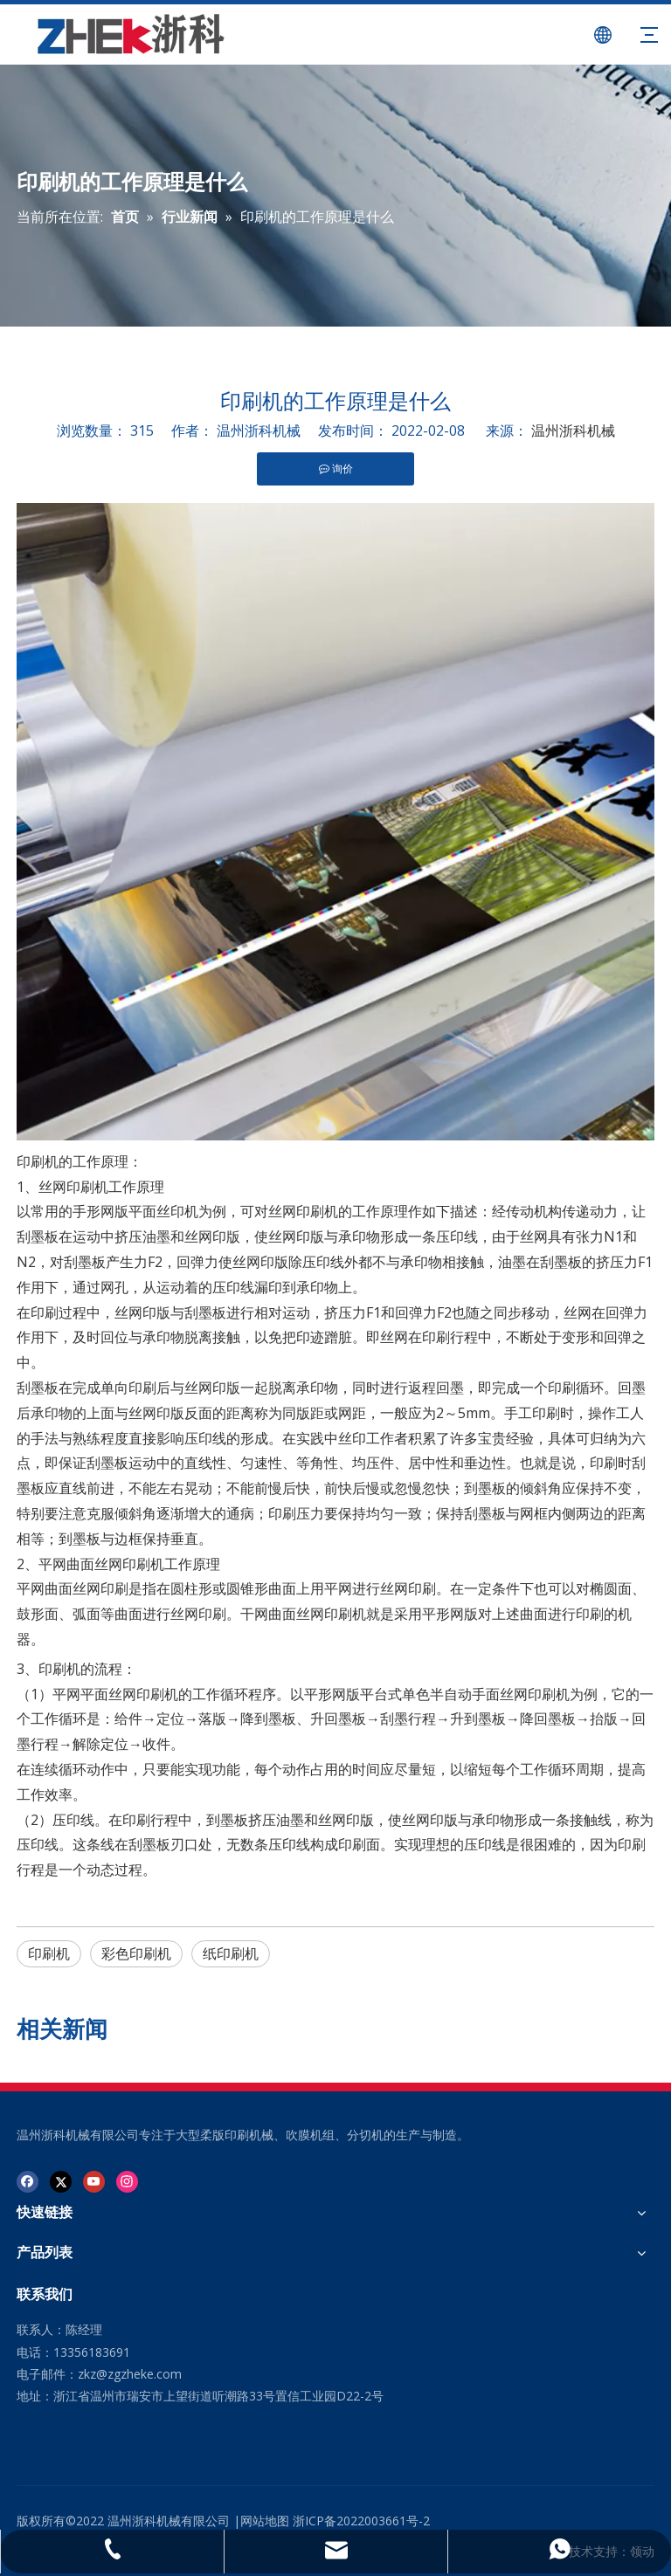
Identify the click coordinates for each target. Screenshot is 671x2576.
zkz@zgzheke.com (130, 2374)
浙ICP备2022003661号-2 (361, 2520)
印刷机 (38, 1161)
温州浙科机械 (573, 430)
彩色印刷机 (136, 1953)
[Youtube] (94, 2181)
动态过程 (114, 1869)
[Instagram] (127, 2181)
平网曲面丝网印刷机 (101, 1564)
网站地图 (264, 2520)
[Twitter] (61, 2181)
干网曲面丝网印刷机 (303, 1613)
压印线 (73, 1819)
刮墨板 (38, 1236)
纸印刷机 (231, 1953)
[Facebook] (27, 2181)
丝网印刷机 (73, 1186)
